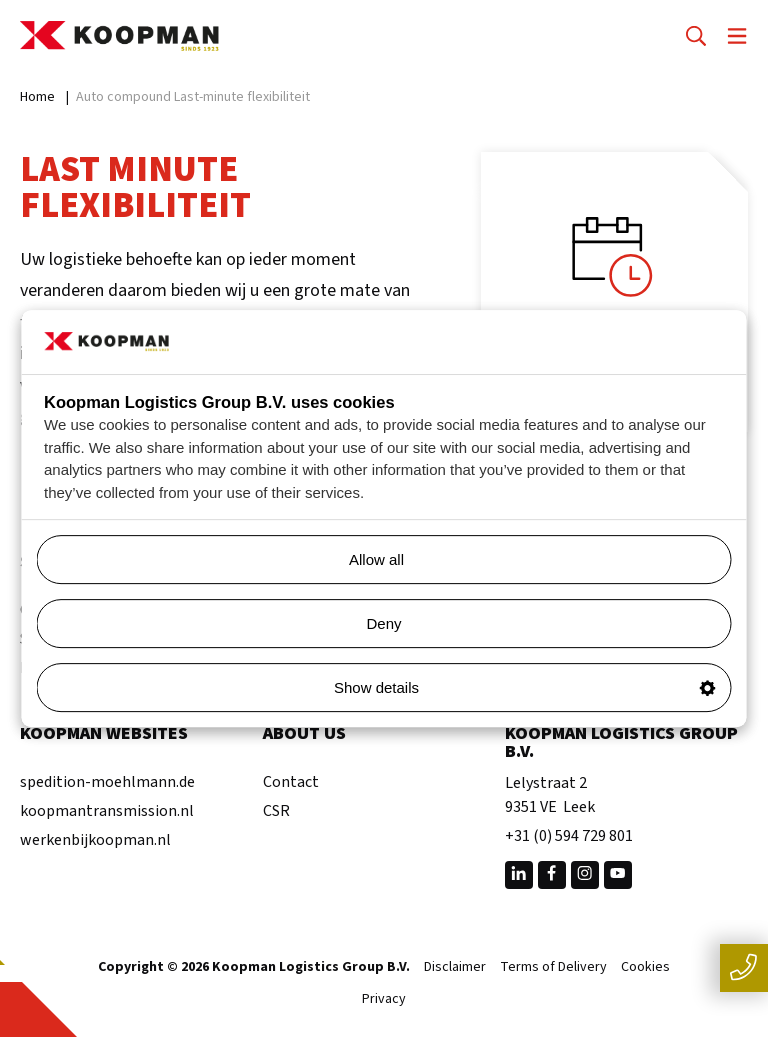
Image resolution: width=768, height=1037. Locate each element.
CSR (276, 811)
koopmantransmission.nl (107, 811)
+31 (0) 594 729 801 (569, 836)
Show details (525, 687)
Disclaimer (455, 968)
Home (37, 97)
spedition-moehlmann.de (107, 782)
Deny (383, 623)
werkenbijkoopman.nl (95, 840)
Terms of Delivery (553, 968)
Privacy (384, 1000)
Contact (291, 782)
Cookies (645, 968)
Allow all (532, 559)
